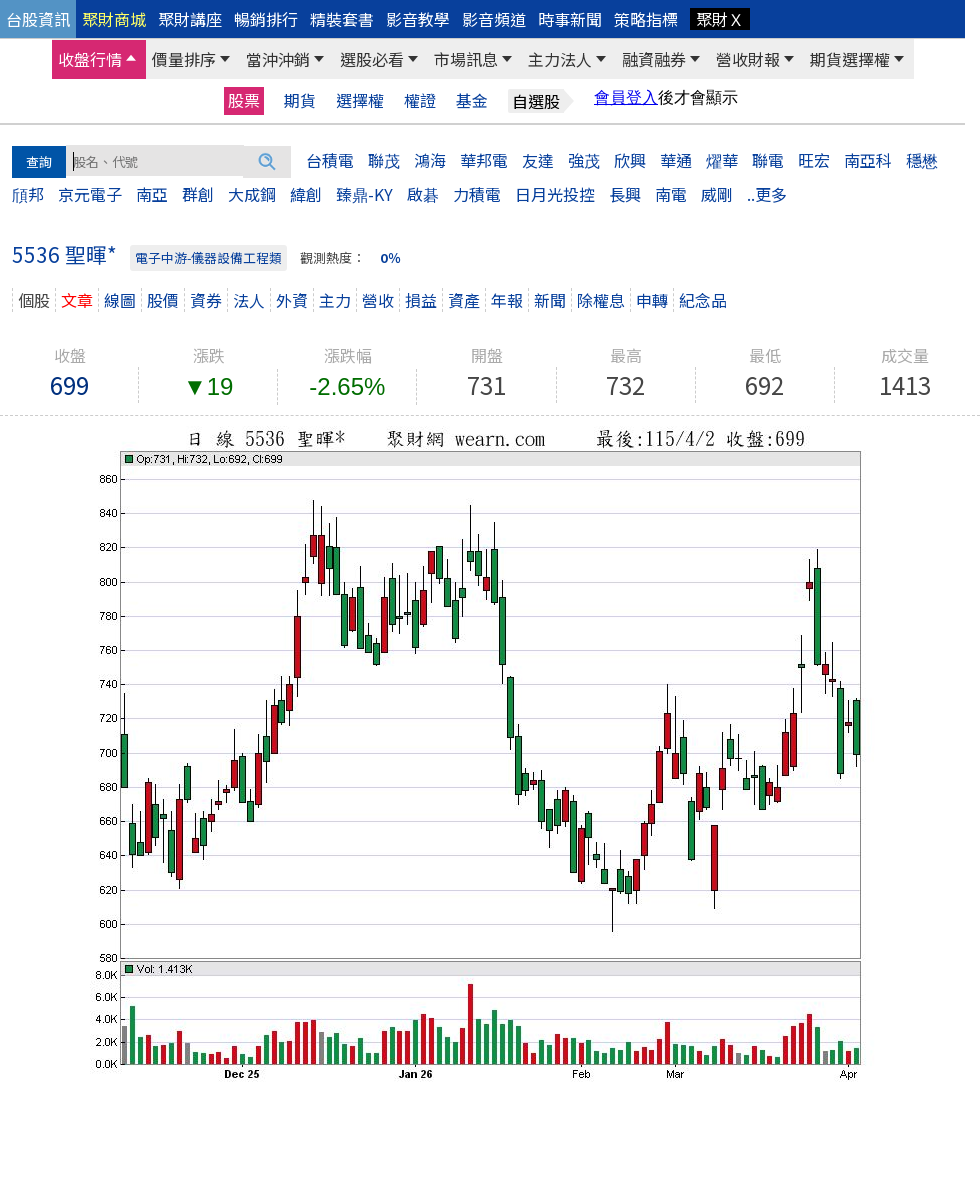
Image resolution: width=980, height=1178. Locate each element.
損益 (421, 300)
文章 (77, 300)
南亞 (152, 194)
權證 (420, 100)
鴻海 (430, 160)
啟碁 (423, 194)
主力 (335, 300)
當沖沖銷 (278, 59)
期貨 (300, 100)
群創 (198, 194)
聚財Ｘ (720, 19)
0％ (390, 257)
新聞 (550, 300)
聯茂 (384, 160)
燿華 (722, 160)
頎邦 (28, 194)
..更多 (767, 194)
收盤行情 (90, 59)
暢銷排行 (266, 19)
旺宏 (814, 160)
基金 (472, 100)
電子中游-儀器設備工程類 (208, 257)
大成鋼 (252, 194)
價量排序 (184, 59)
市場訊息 (466, 59)
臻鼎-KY (364, 194)
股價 (163, 300)
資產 (464, 300)
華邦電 (484, 160)
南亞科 (868, 160)
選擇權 (360, 100)
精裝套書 (342, 19)
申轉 (652, 300)
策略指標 (646, 19)
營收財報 (748, 59)
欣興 (630, 160)
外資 (292, 300)
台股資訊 (38, 19)
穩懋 (922, 160)
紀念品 (703, 300)
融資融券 (654, 59)
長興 (625, 194)
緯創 (306, 194)
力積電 (477, 194)
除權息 (601, 300)
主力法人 (560, 59)
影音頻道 (494, 19)
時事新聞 (570, 19)
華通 (676, 160)
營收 (378, 300)
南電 (671, 194)
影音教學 (418, 19)
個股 (34, 300)
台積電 (330, 160)
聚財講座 (190, 19)
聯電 (768, 160)
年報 (507, 300)
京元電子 (90, 194)
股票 (244, 100)
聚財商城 (114, 19)
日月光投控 (555, 194)
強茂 (584, 160)
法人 (249, 300)
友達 (538, 160)
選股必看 (372, 59)
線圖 (120, 300)
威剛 (717, 194)
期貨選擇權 (850, 59)
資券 (206, 300)
